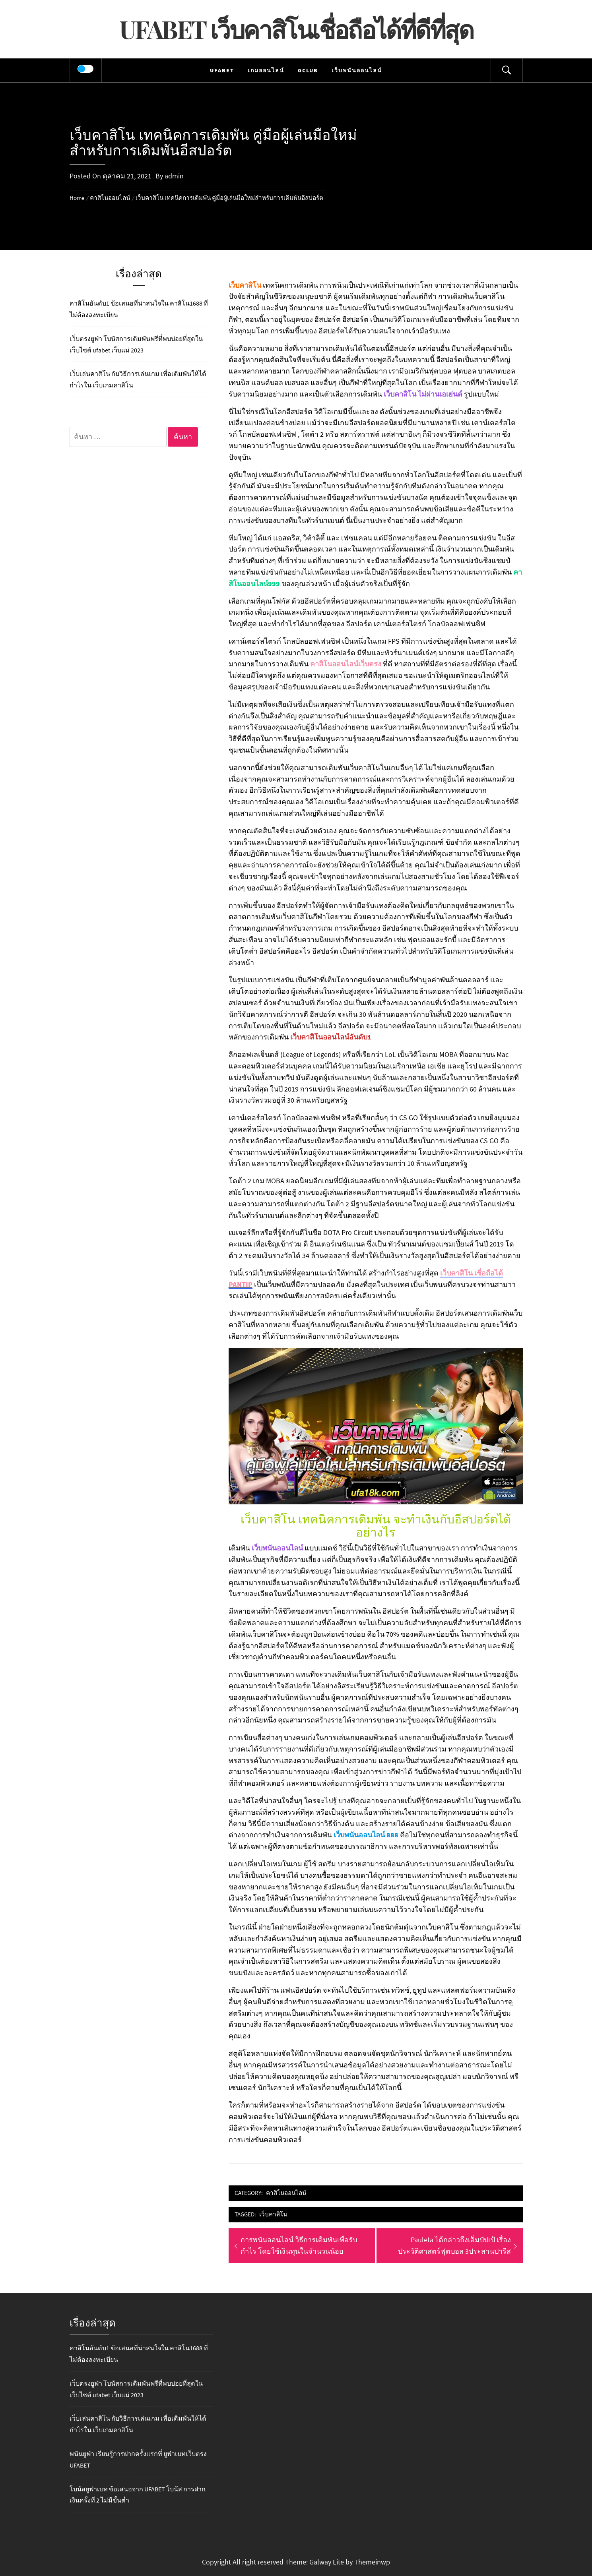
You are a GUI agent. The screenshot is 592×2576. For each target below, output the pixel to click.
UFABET (222, 70)
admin (174, 175)
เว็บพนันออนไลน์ (357, 70)
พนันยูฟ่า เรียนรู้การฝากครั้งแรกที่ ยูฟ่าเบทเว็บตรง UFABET (138, 2459)
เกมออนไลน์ (266, 70)
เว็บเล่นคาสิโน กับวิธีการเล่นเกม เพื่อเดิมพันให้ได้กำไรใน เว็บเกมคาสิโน (138, 379)
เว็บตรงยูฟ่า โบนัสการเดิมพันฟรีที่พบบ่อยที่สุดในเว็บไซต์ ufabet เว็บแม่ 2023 (136, 344)
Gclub (308, 70)
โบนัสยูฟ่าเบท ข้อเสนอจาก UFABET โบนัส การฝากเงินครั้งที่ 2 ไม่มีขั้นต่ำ (138, 2494)
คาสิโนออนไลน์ (286, 2193)
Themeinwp (372, 2561)
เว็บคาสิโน (273, 2214)
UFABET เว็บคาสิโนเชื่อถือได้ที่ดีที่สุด (296, 28)
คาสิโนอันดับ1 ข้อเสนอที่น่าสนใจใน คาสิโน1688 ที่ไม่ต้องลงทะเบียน (139, 309)
